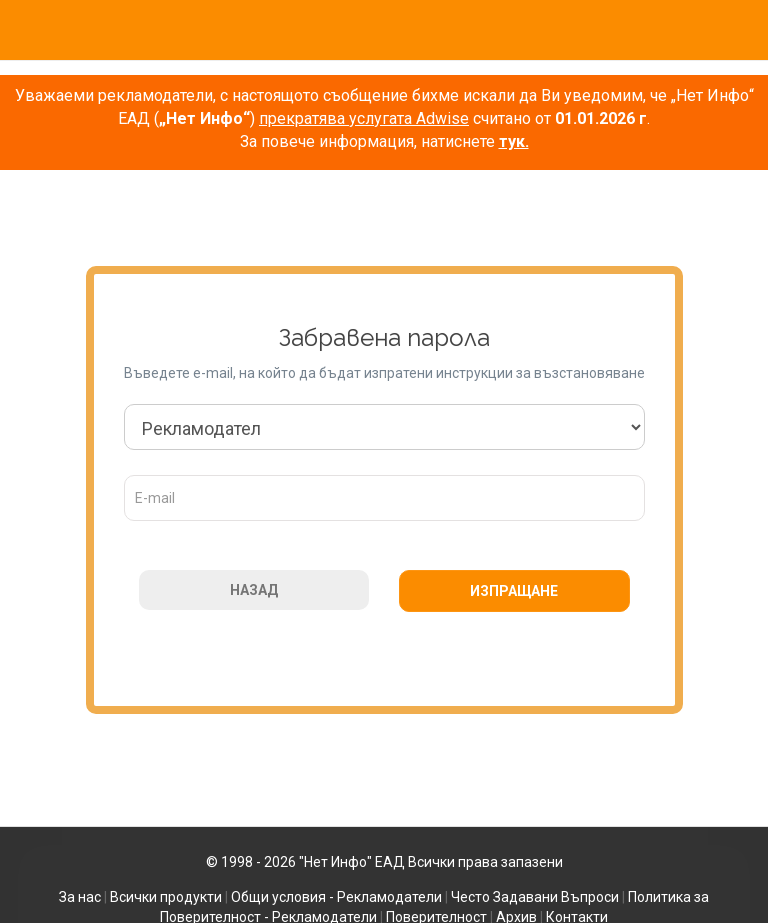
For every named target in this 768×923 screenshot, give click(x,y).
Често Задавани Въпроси (535, 897)
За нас (80, 897)
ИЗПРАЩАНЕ (514, 591)
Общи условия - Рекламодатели (336, 897)
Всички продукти (166, 897)
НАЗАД (254, 590)
